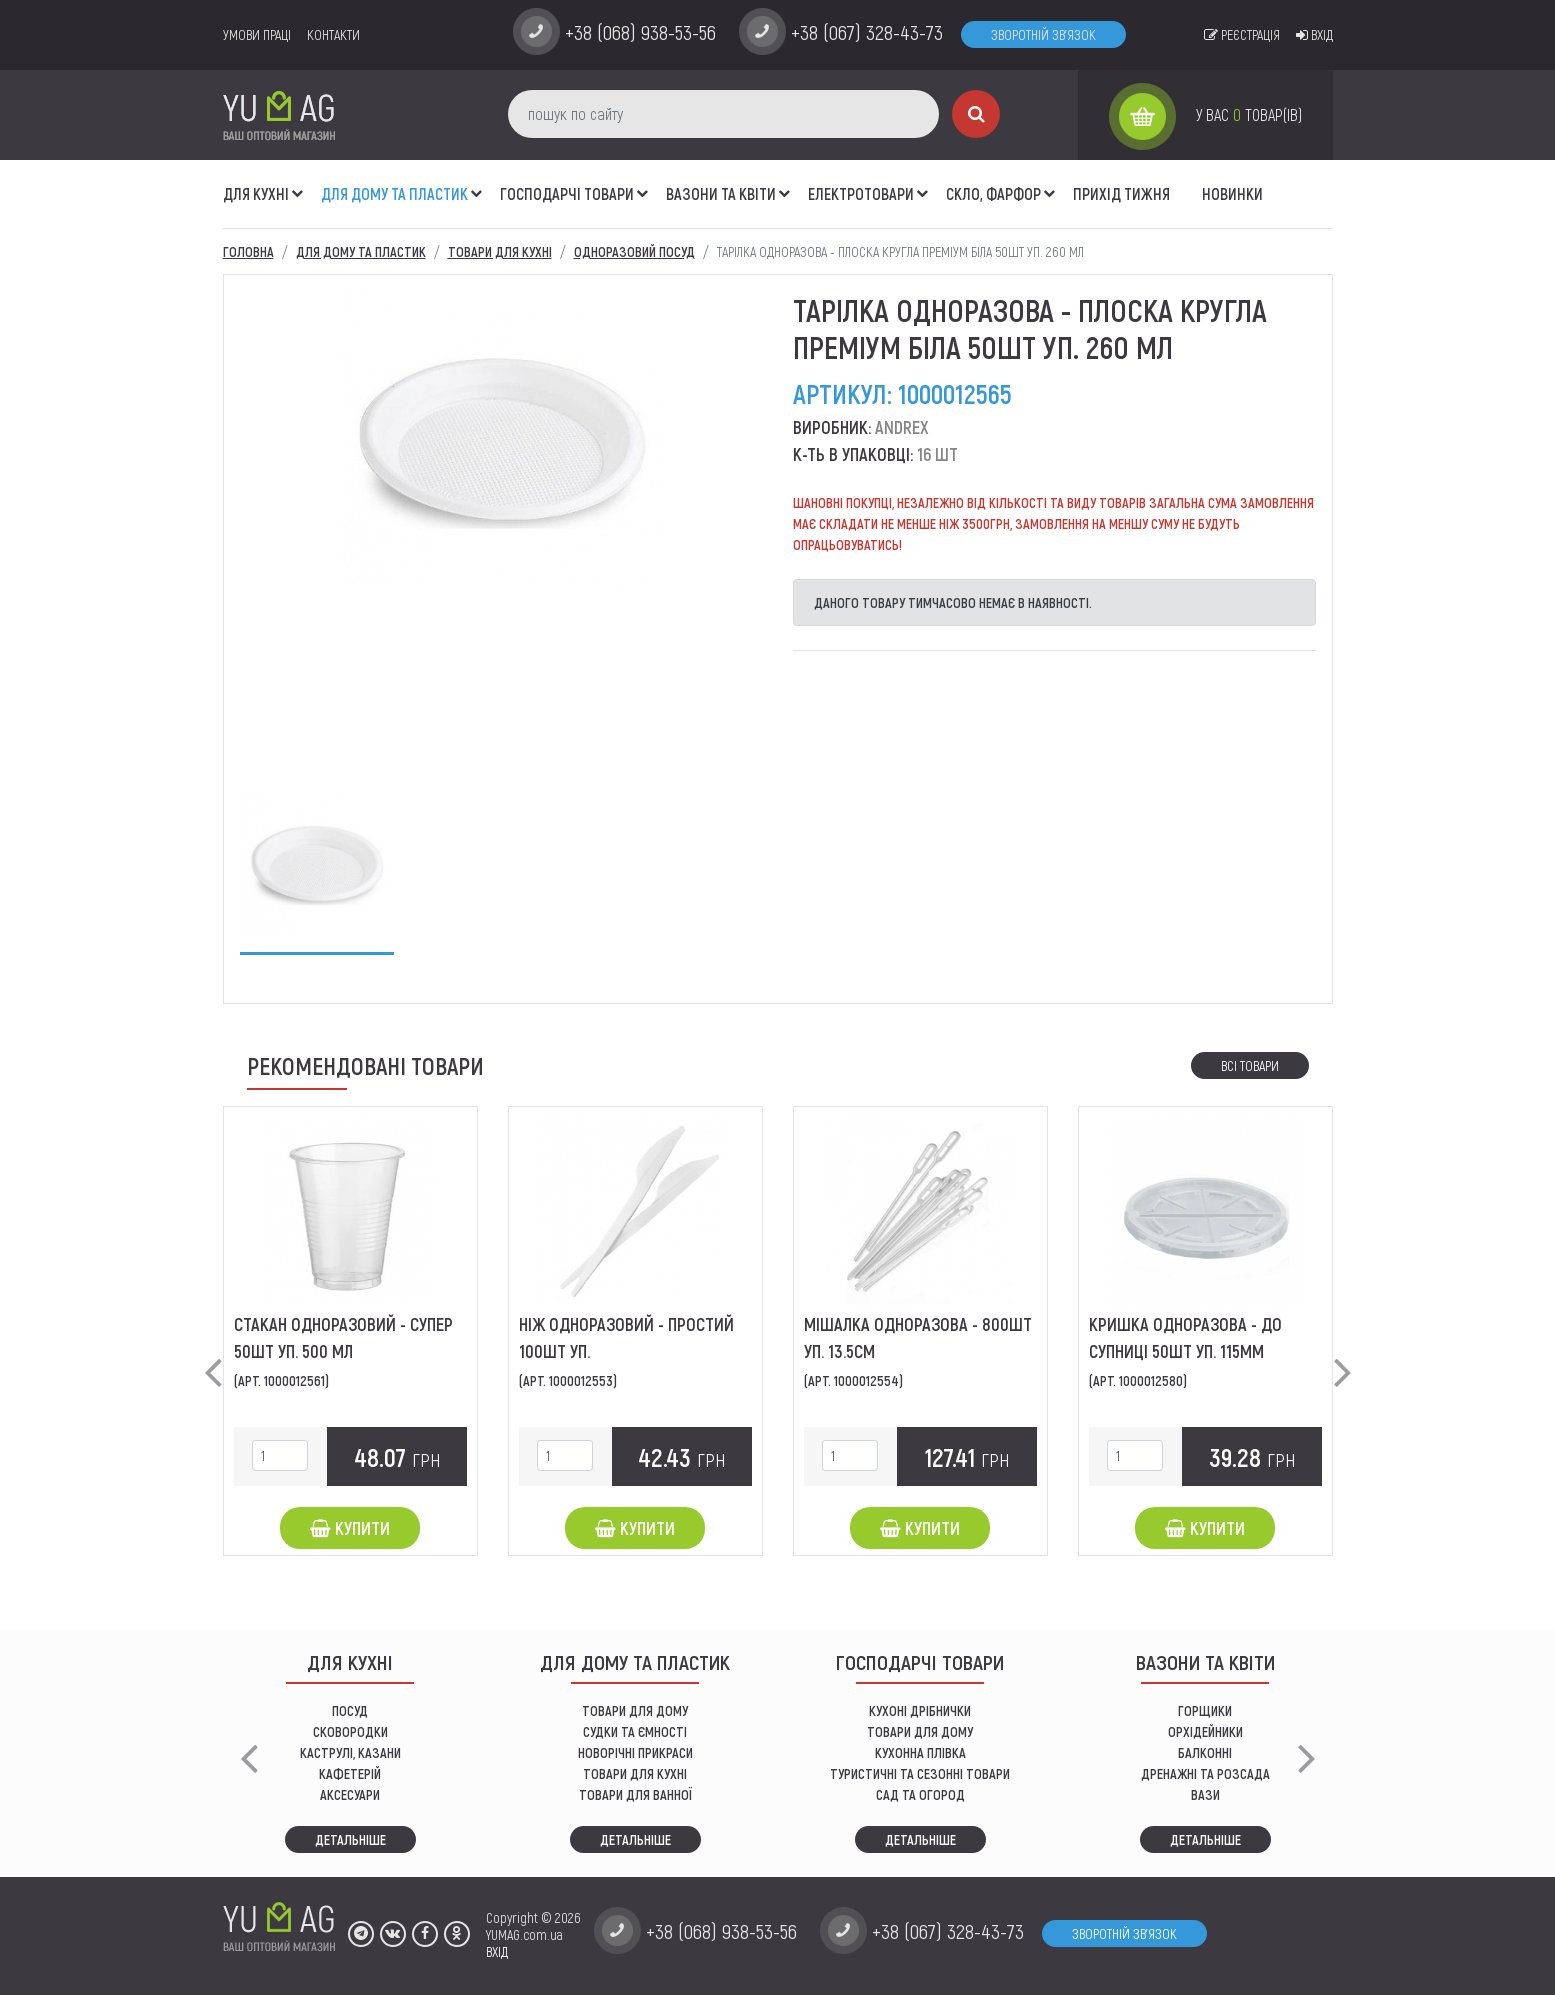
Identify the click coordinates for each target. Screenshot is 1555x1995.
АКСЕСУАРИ (350, 1794)
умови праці (257, 34)
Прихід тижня (1121, 193)
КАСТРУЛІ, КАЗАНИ (350, 1752)
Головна (248, 251)
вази (1205, 1794)
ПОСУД (350, 1710)
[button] (298, 183)
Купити (350, 1528)
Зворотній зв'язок (1043, 34)
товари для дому (920, 1731)
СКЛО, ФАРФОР (993, 193)
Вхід (1314, 34)
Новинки (1232, 193)
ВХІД (497, 1951)
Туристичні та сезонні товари (920, 1773)
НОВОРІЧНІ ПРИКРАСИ (635, 1752)
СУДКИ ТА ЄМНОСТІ (635, 1731)
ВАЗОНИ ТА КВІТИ (721, 193)
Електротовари (861, 193)
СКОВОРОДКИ (350, 1731)
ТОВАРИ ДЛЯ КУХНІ (635, 1773)
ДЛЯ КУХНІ (256, 193)
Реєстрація (1242, 34)
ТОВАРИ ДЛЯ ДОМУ (635, 1710)
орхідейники (1205, 1731)
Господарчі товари (567, 193)
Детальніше (350, 1839)
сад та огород (920, 1794)
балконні (1205, 1752)
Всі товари (1250, 1065)
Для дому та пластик (394, 193)
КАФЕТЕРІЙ (350, 1773)
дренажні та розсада (1205, 1773)
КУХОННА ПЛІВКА (920, 1752)
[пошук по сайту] (724, 114)
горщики (1205, 1710)
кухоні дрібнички (920, 1710)
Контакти (333, 34)
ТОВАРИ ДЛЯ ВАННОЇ (635, 1794)
